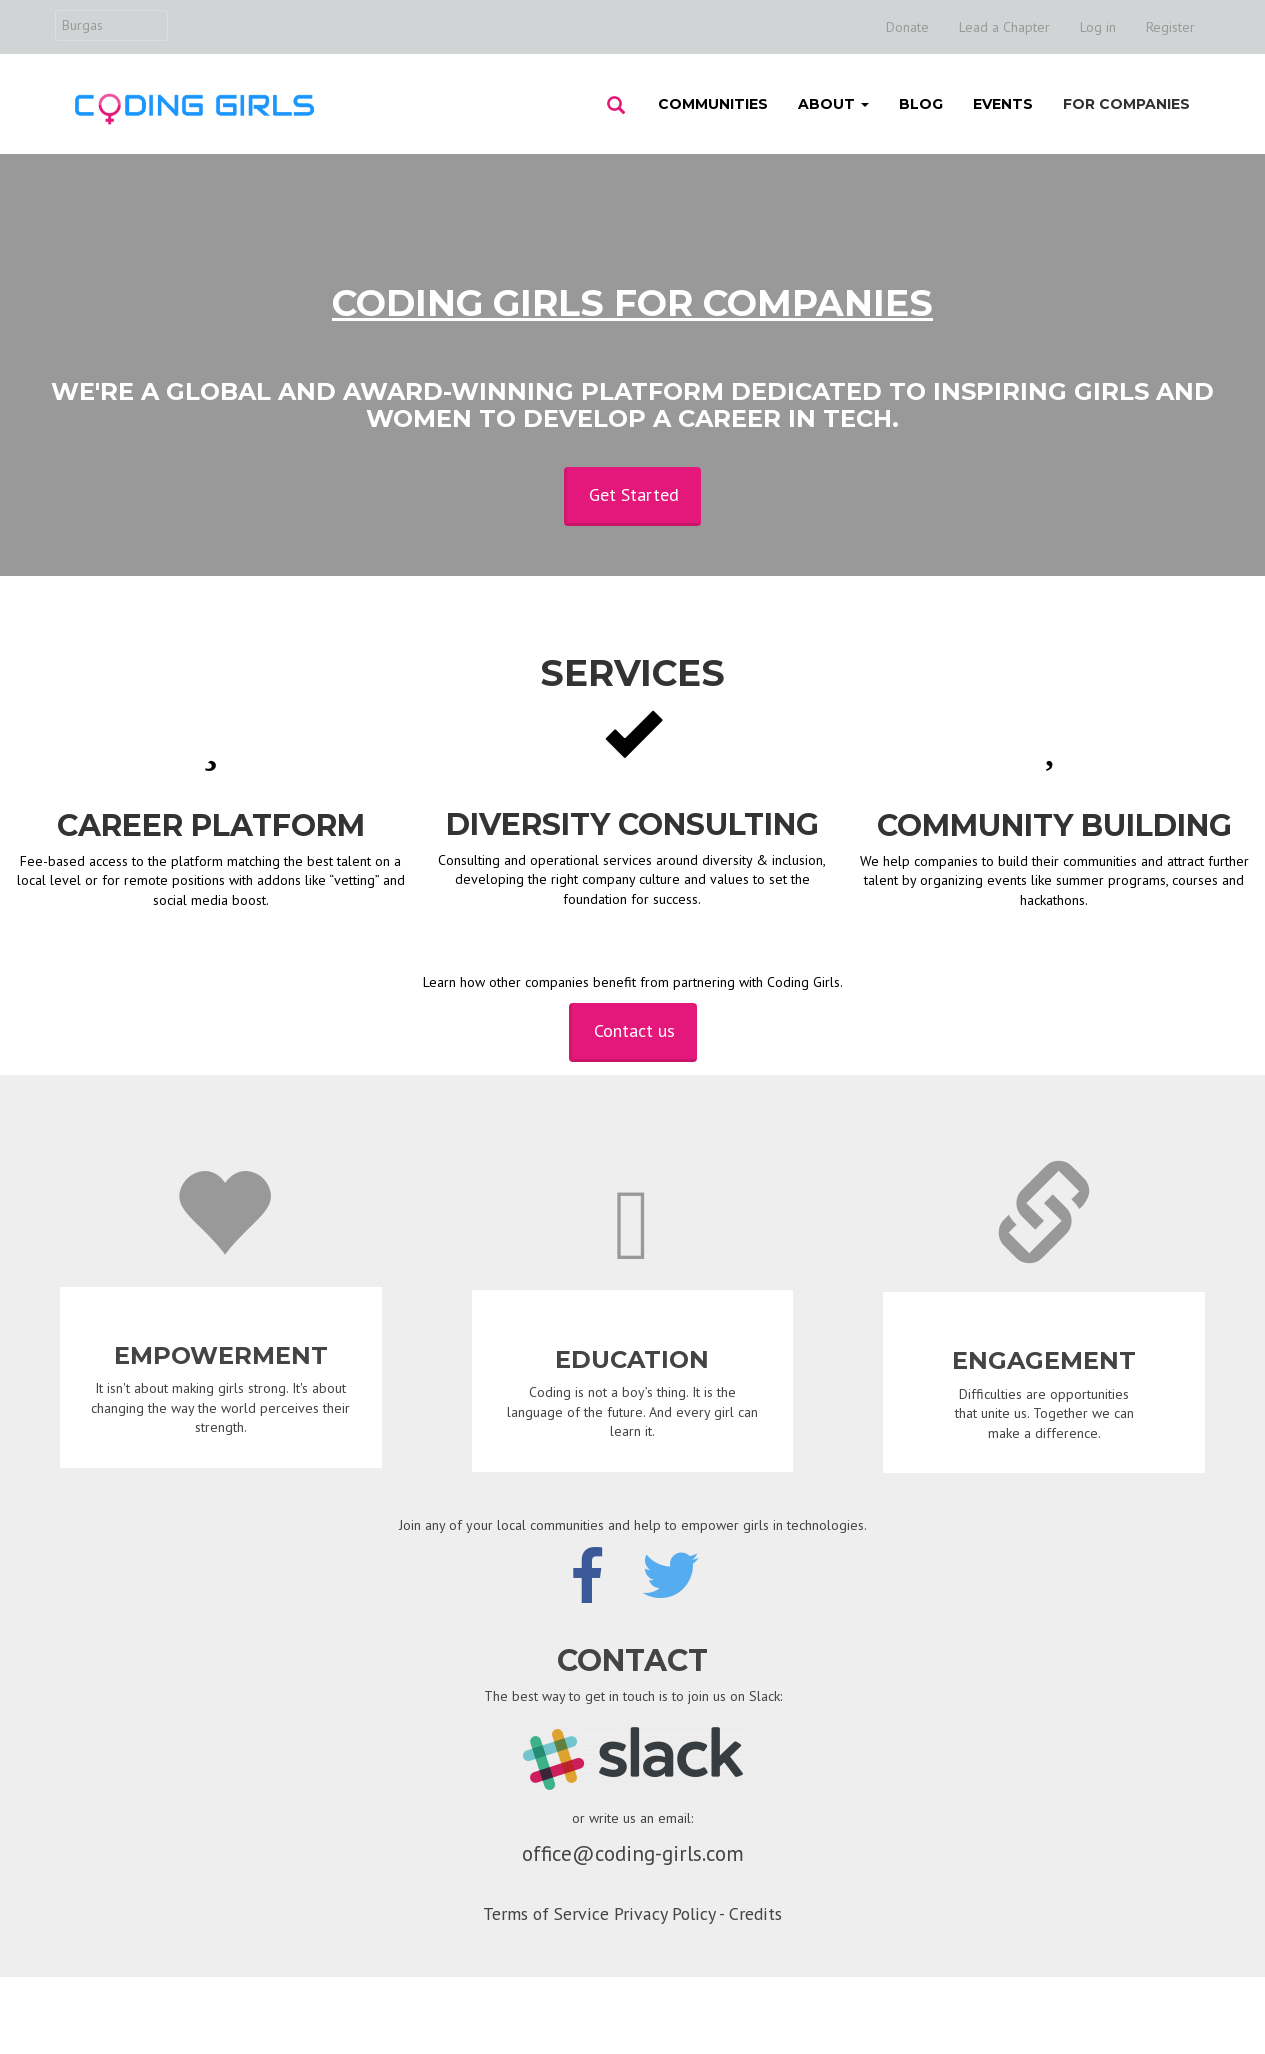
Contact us (634, 1030)
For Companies (1126, 104)
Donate (907, 27)
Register (1170, 27)
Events (1003, 104)
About (833, 104)
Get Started (634, 494)
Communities (713, 104)
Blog (921, 104)
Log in (1098, 27)
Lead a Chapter (1004, 27)
